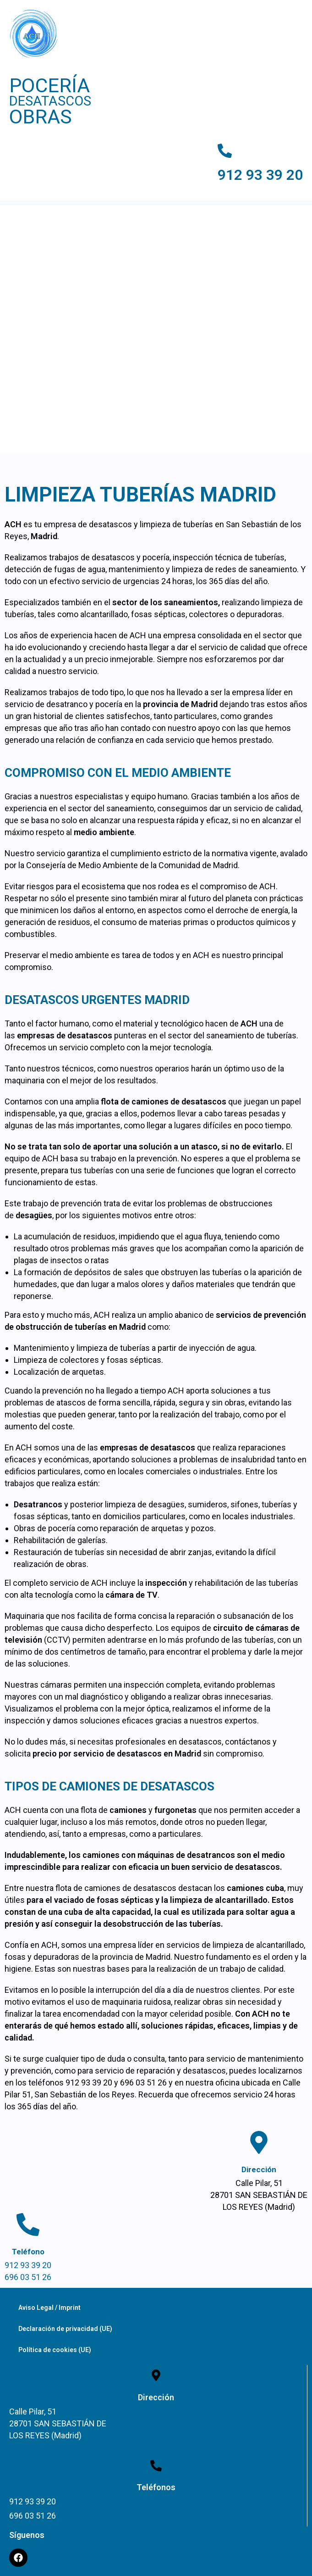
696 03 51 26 (28, 2277)
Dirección (258, 2169)
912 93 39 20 (260, 175)
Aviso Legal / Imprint (49, 2307)
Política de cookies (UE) (54, 2349)
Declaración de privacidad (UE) (65, 2328)
